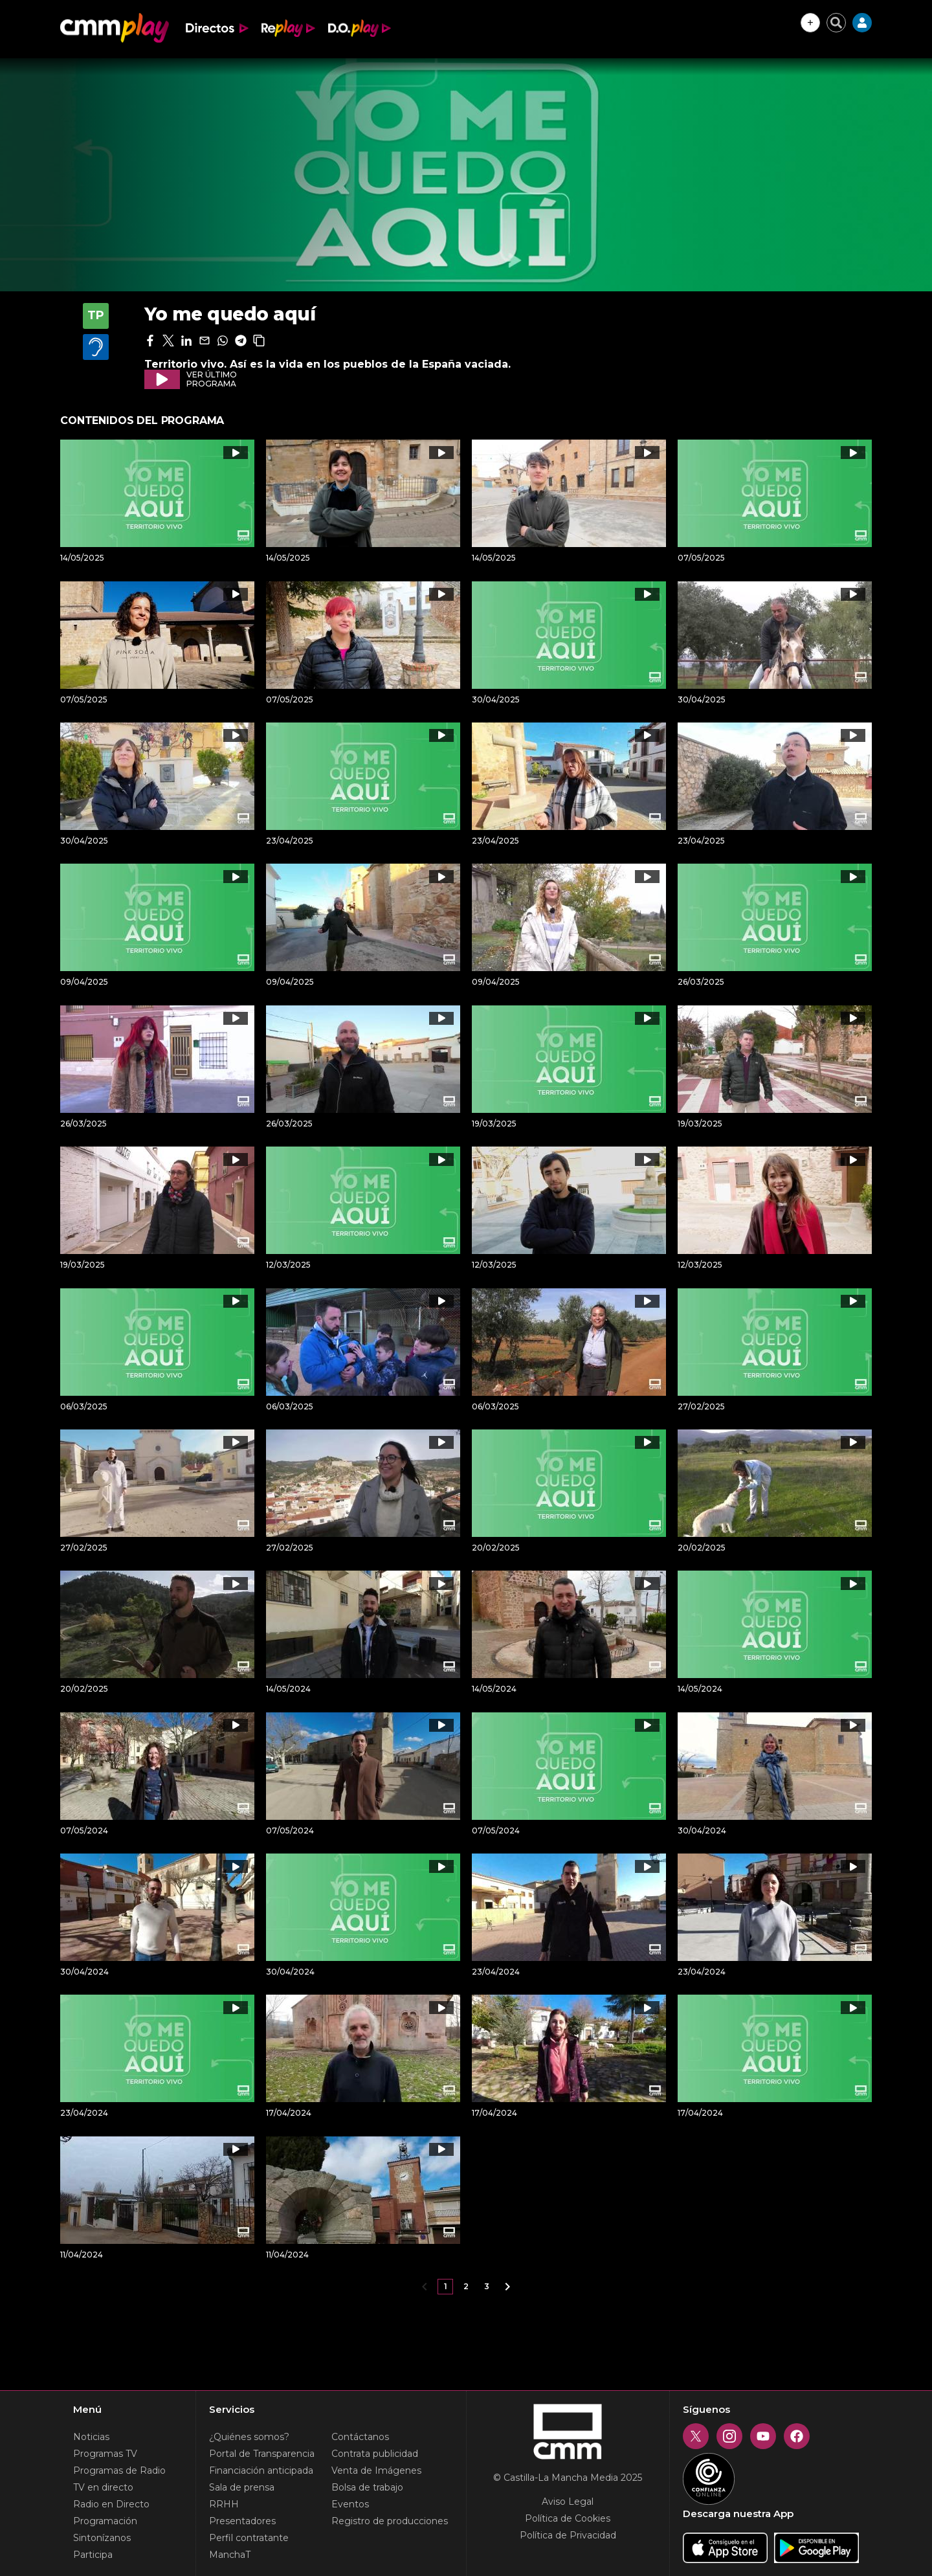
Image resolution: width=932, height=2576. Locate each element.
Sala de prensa (241, 2487)
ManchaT (229, 2554)
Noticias (91, 2437)
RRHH (224, 2504)
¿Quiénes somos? (249, 2437)
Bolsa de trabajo (367, 2487)
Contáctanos (360, 2437)
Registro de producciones (389, 2521)
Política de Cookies (567, 2518)
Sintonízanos (102, 2538)
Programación (105, 2521)
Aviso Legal (568, 2501)
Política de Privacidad (568, 2535)
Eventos (350, 2504)
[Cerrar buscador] (836, 22)
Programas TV (105, 2453)
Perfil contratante (249, 2538)
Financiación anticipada (261, 2470)
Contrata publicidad (374, 2453)
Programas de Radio (119, 2470)
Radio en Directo (111, 2504)
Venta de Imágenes (376, 2470)
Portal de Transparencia (262, 2453)
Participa (93, 2554)
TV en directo (103, 2487)
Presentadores (242, 2521)
